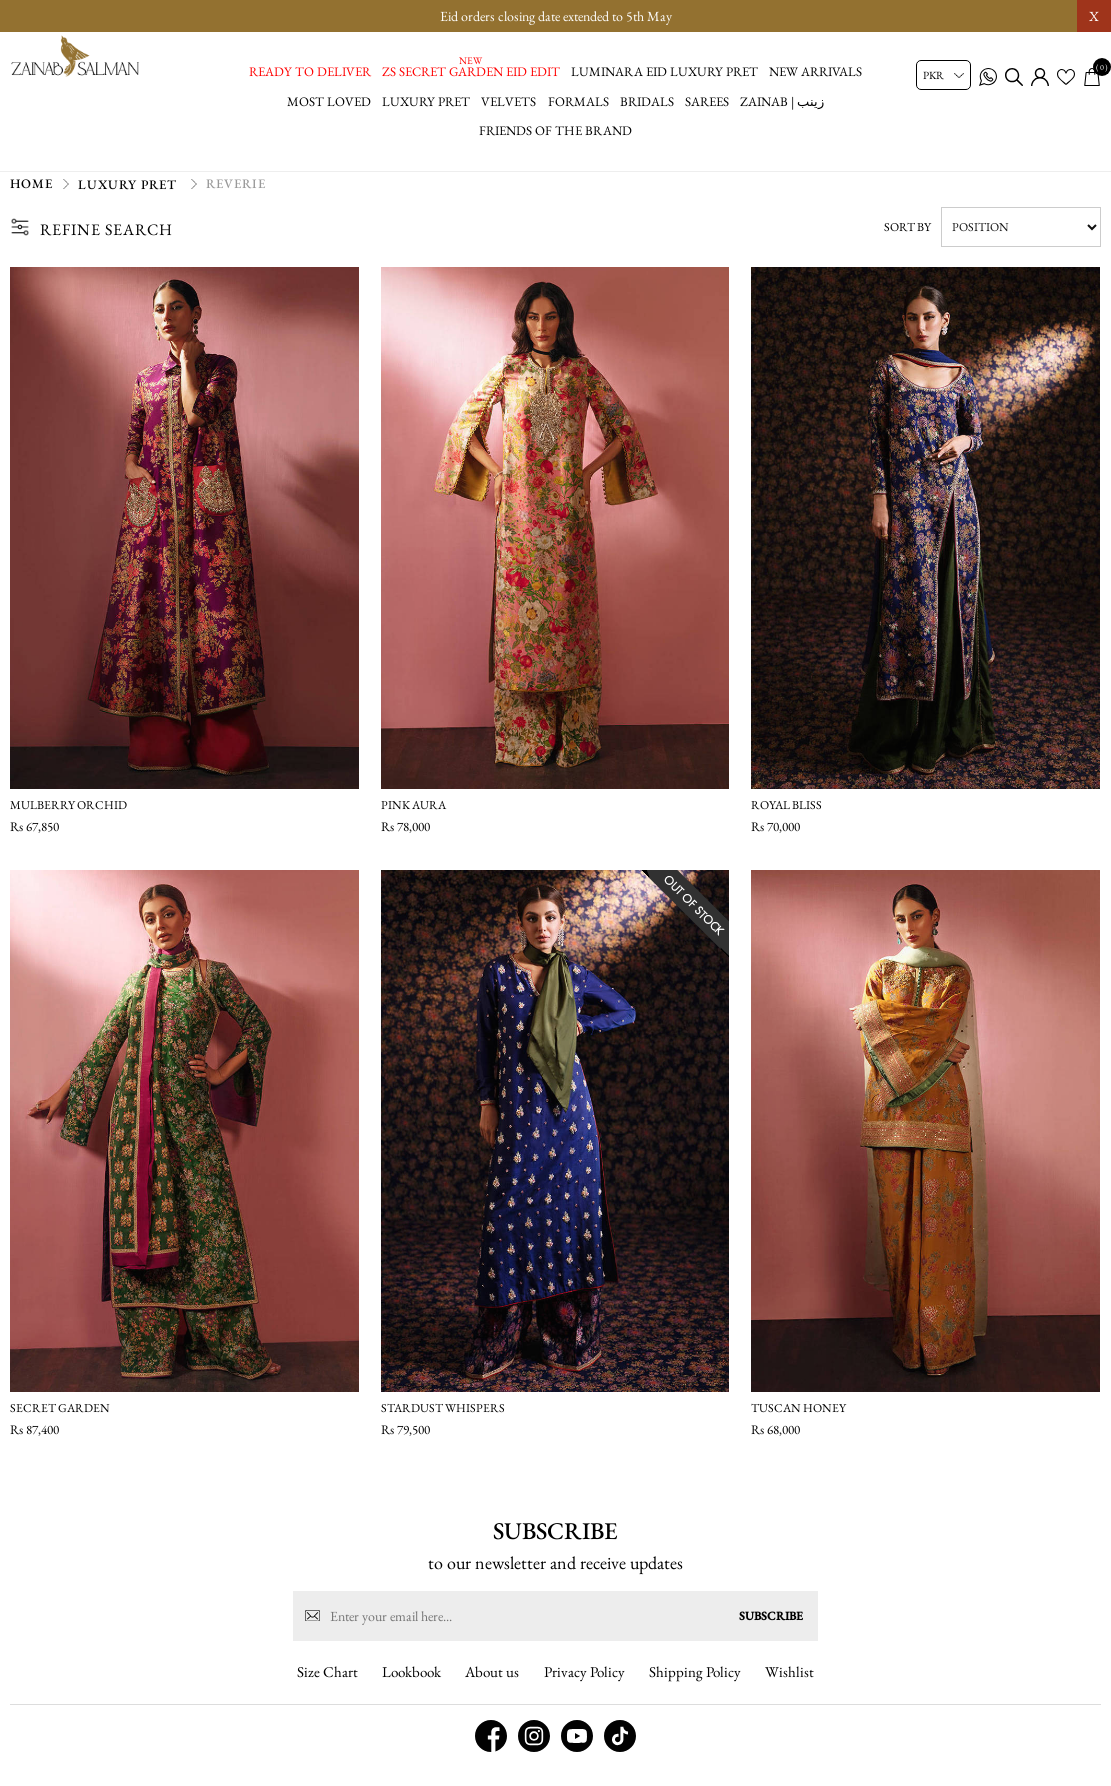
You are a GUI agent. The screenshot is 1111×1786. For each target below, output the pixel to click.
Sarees (707, 101)
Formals (578, 101)
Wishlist (789, 1691)
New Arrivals (815, 71)
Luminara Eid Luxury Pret (664, 71)
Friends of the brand (555, 130)
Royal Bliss (786, 815)
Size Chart (327, 1691)
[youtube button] (577, 1755)
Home (31, 193)
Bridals (647, 101)
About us (492, 1691)
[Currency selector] (943, 75)
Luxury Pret (426, 101)
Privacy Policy (584, 1691)
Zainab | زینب (782, 101)
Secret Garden (60, 1418)
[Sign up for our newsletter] (555, 1636)
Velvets (508, 101)
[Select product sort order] (1021, 237)
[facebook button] (491, 1755)
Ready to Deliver (310, 71)
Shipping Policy (695, 1691)
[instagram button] (534, 1755)
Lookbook (411, 1691)
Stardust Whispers (443, 1418)
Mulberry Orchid (68, 815)
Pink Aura (413, 815)
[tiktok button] (620, 1755)
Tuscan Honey (798, 1418)
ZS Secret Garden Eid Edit (471, 71)
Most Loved (329, 101)
